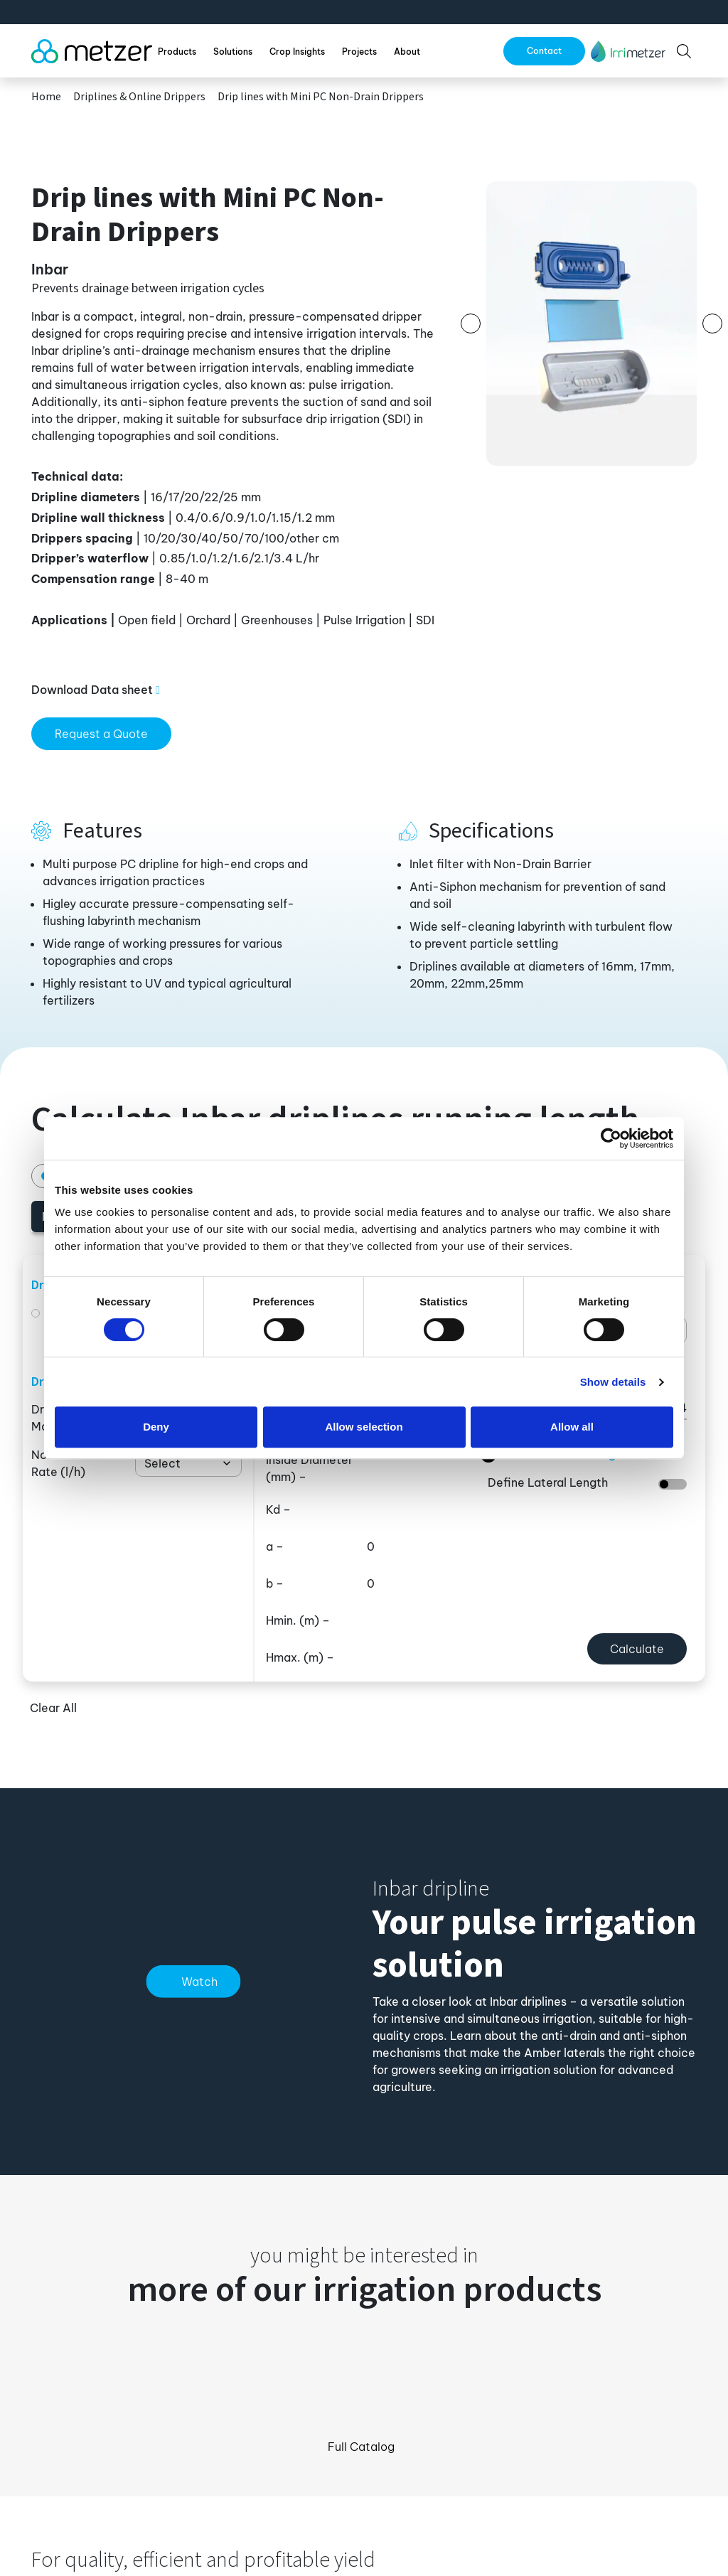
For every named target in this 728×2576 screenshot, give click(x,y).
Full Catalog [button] (361, 2446)
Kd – (278, 1509)
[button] (628, 51)
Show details (613, 1382)
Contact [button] (544, 51)
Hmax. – (300, 1657)
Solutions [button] (232, 51)
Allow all (572, 1427)
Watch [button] (199, 1981)
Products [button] (177, 51)
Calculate (637, 1649)
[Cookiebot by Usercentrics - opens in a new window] (611, 1138)
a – (275, 1546)
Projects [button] (359, 51)
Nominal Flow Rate (68, 1463)
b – (275, 1583)
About (407, 51)
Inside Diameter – (309, 1468)
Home (46, 97)
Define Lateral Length (548, 1482)
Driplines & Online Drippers (139, 97)
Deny (156, 1427)
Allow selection (363, 1427)
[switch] (672, 1484)
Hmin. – (298, 1620)
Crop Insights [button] (297, 51)
